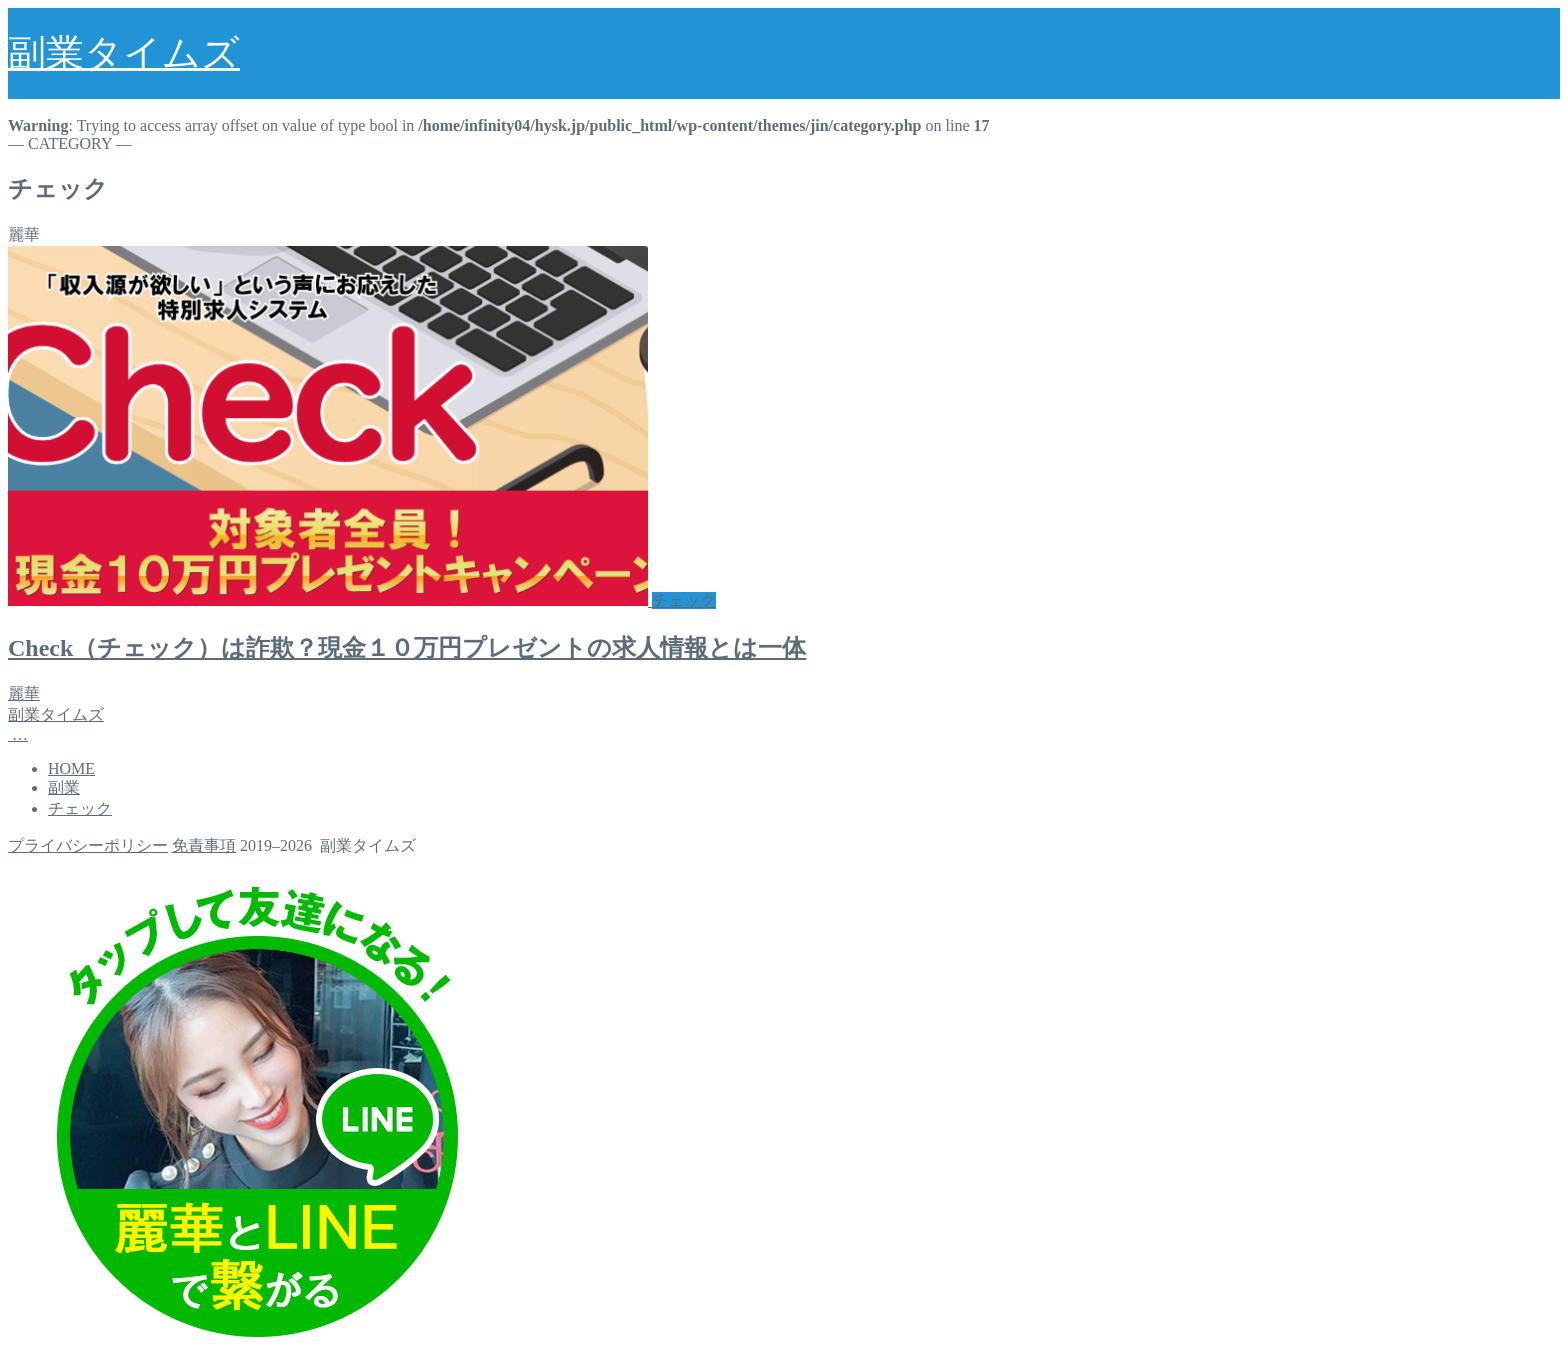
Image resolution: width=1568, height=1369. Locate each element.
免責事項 (204, 845)
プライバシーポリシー (88, 845)
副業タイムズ (124, 53)
